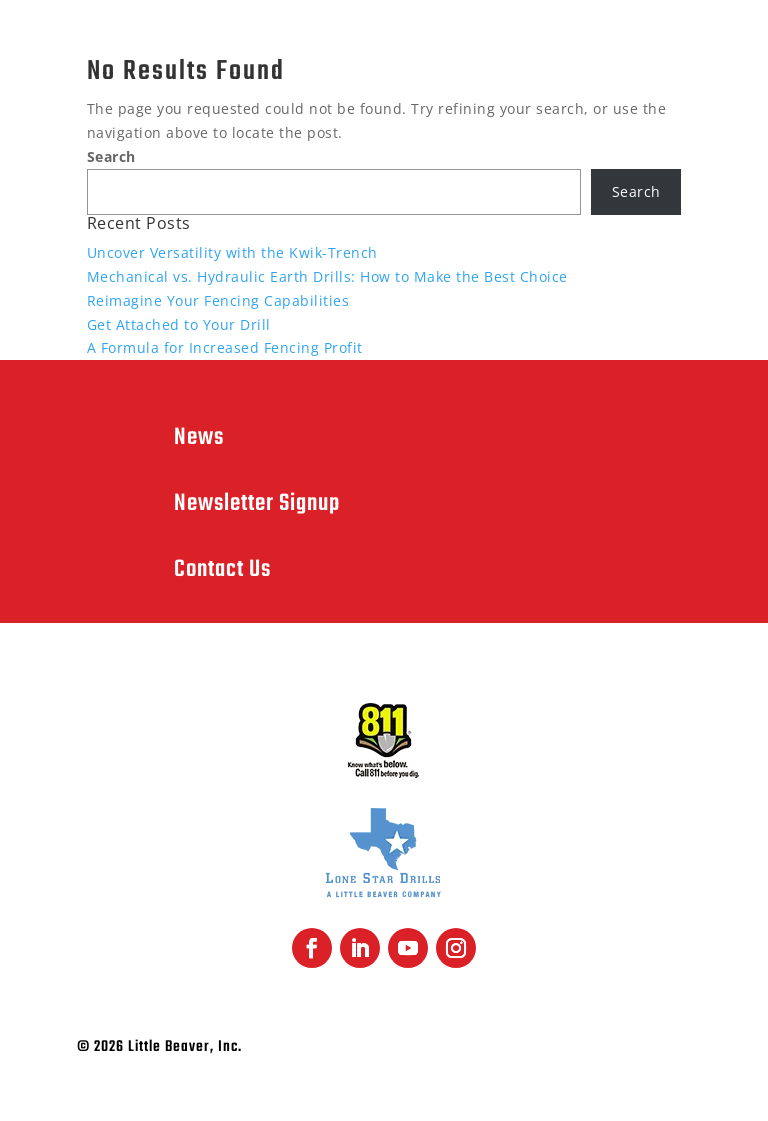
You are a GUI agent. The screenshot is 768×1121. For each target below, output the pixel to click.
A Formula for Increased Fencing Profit (225, 347)
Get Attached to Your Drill (179, 324)
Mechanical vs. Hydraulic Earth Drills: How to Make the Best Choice (327, 276)
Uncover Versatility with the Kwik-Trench (232, 252)
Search (111, 156)
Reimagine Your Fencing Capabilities (218, 300)
